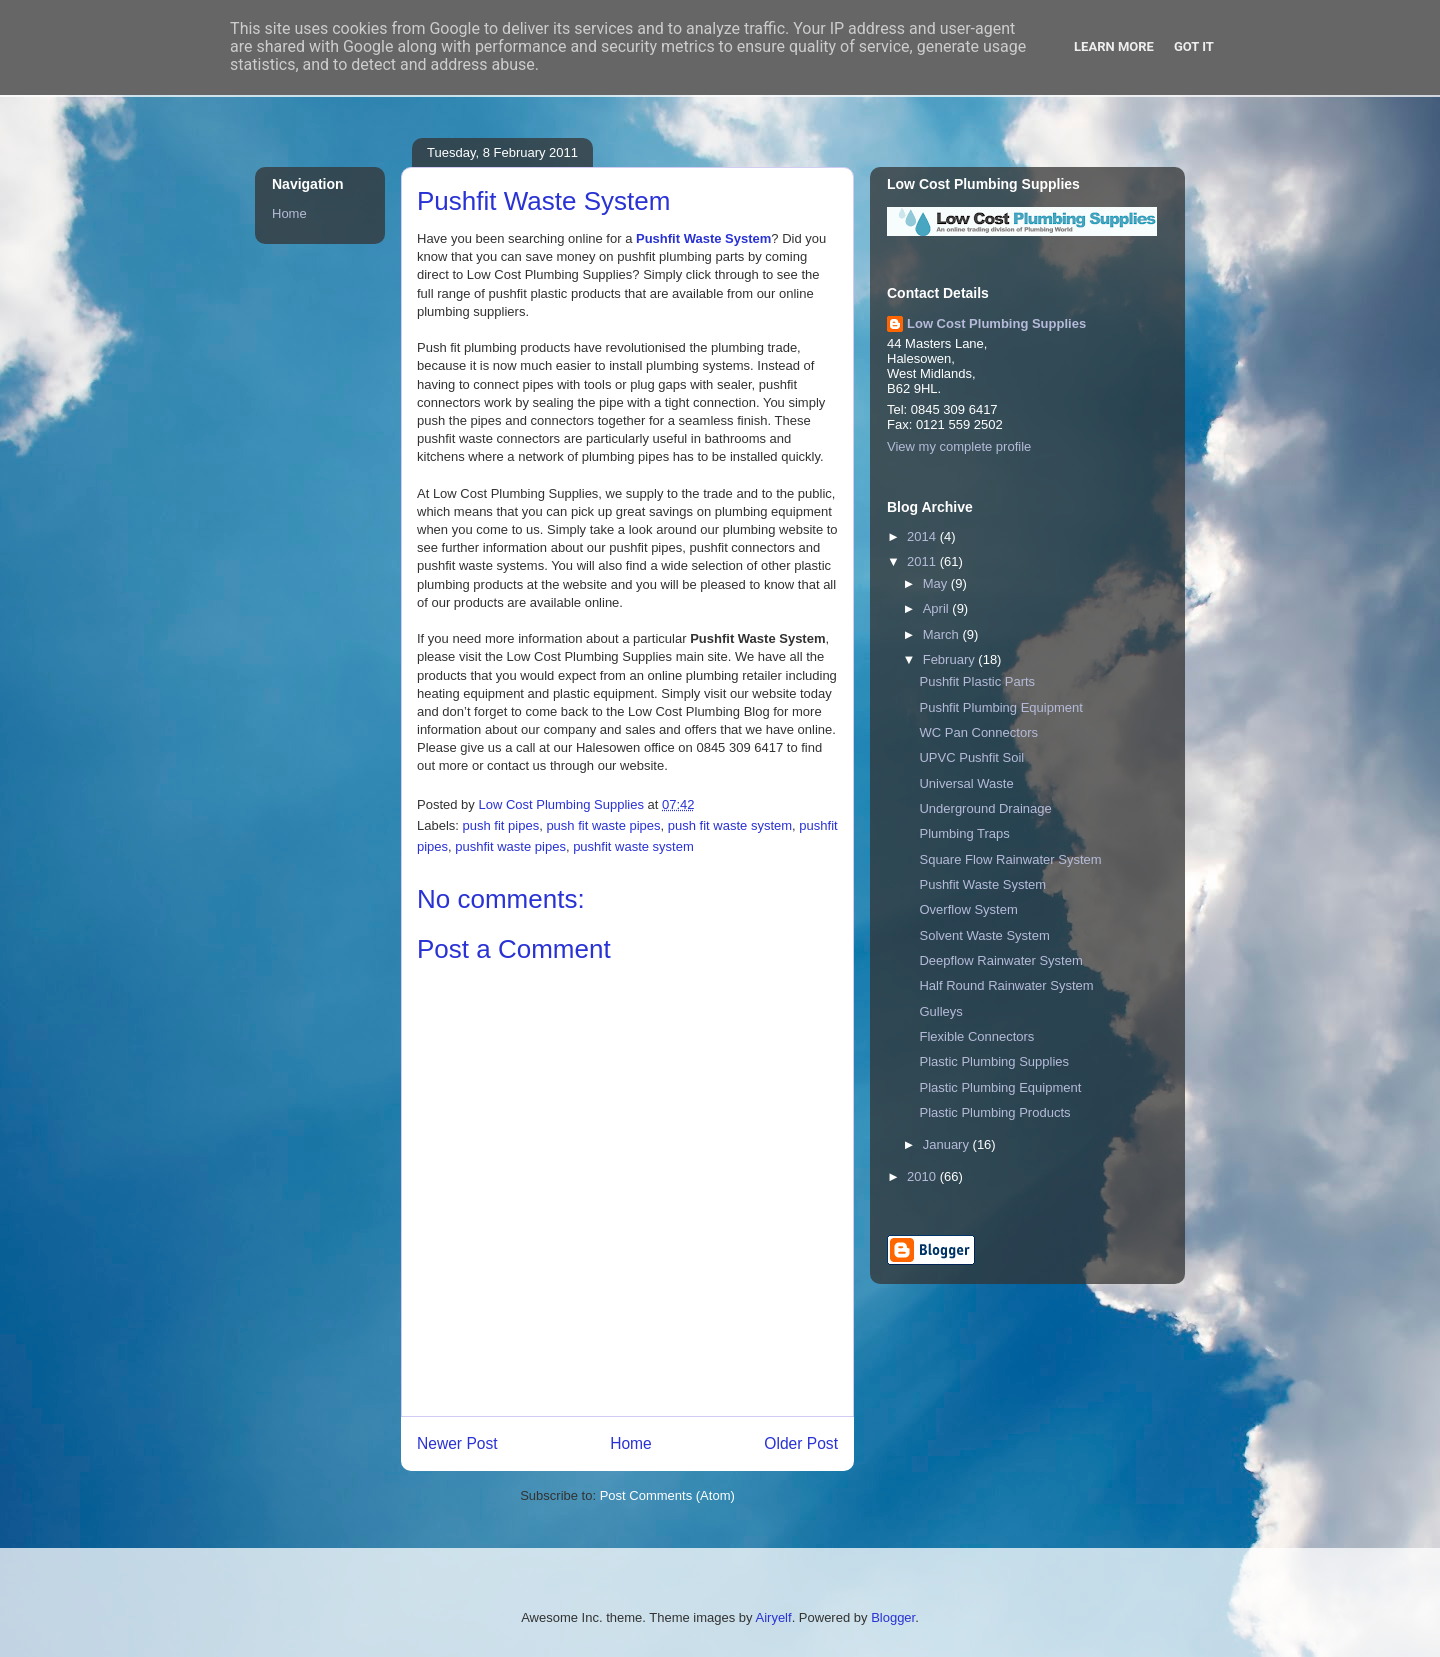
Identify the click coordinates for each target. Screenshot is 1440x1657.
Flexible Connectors (976, 1036)
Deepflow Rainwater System (1000, 960)
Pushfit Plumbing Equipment (1000, 707)
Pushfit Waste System (703, 238)
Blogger (893, 1617)
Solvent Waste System (984, 935)
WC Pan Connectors (978, 732)
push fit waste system (730, 825)
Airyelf (774, 1617)
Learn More (1114, 46)
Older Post (801, 1443)
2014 (923, 536)
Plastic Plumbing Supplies (994, 1061)
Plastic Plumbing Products (994, 1112)
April (938, 608)
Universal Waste (966, 783)
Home (631, 1443)
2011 (923, 561)
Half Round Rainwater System (1006, 985)
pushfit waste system (633, 846)
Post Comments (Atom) (667, 1495)
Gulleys (940, 1011)
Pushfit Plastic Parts (977, 681)
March (943, 634)
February (951, 659)
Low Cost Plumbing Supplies (996, 323)
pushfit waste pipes (510, 846)
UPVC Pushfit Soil (971, 757)
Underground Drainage (985, 808)
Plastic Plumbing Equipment (1000, 1087)
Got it (1194, 46)
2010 (923, 1176)
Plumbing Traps (964, 833)
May (937, 583)
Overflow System (968, 909)
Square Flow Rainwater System (1010, 859)
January (948, 1144)
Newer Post (457, 1443)
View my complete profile (959, 446)
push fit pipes (501, 825)
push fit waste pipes (603, 825)
